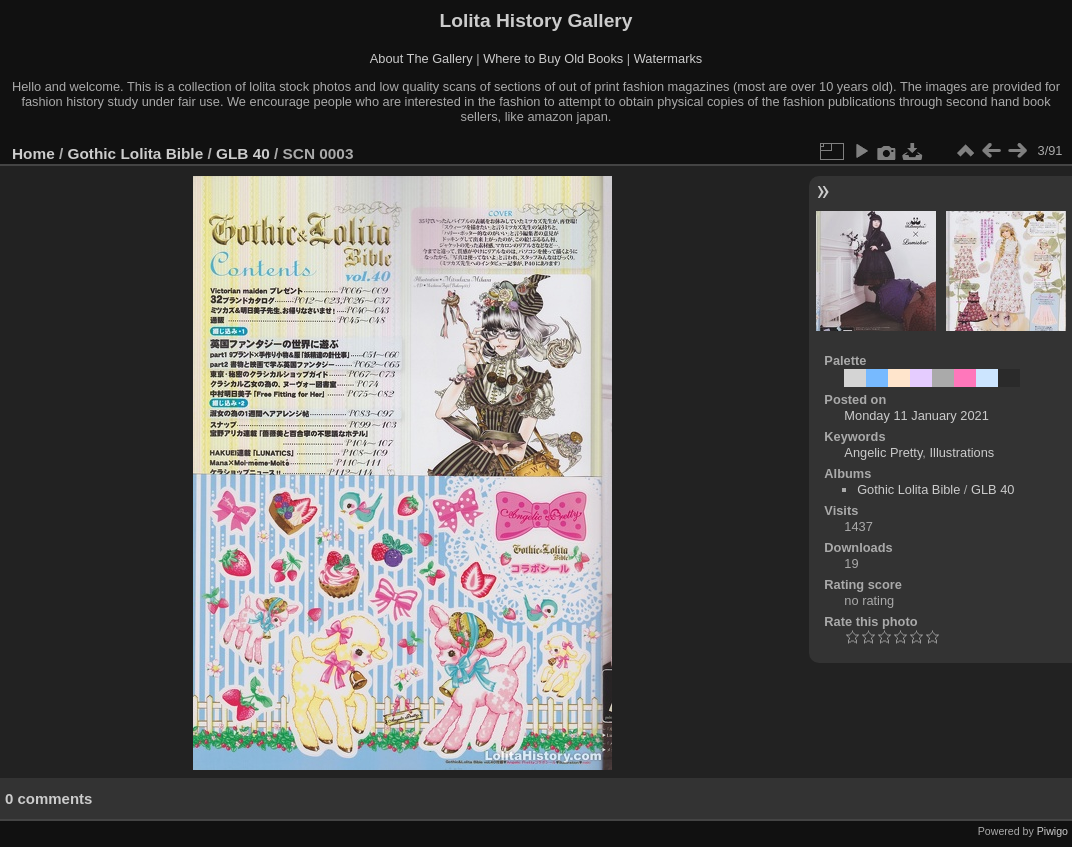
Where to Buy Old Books (553, 58)
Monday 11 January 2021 (916, 415)
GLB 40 (243, 153)
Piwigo (1052, 831)
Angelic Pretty (883, 452)
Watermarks (668, 58)
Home (33, 153)
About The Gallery (421, 58)
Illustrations (961, 452)
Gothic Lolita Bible (136, 153)
